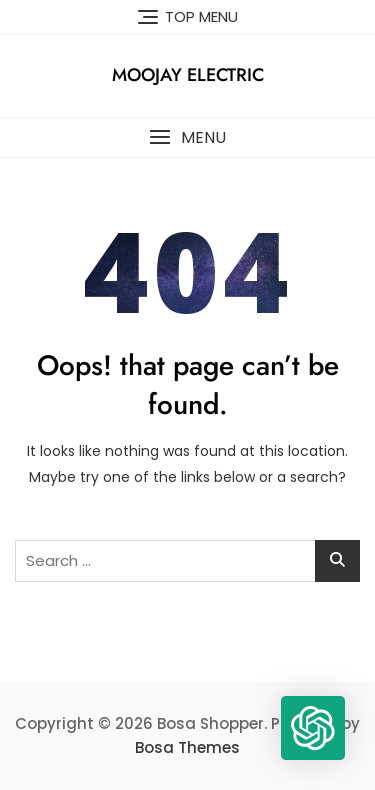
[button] (187, 137)
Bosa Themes (187, 747)
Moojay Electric (188, 75)
